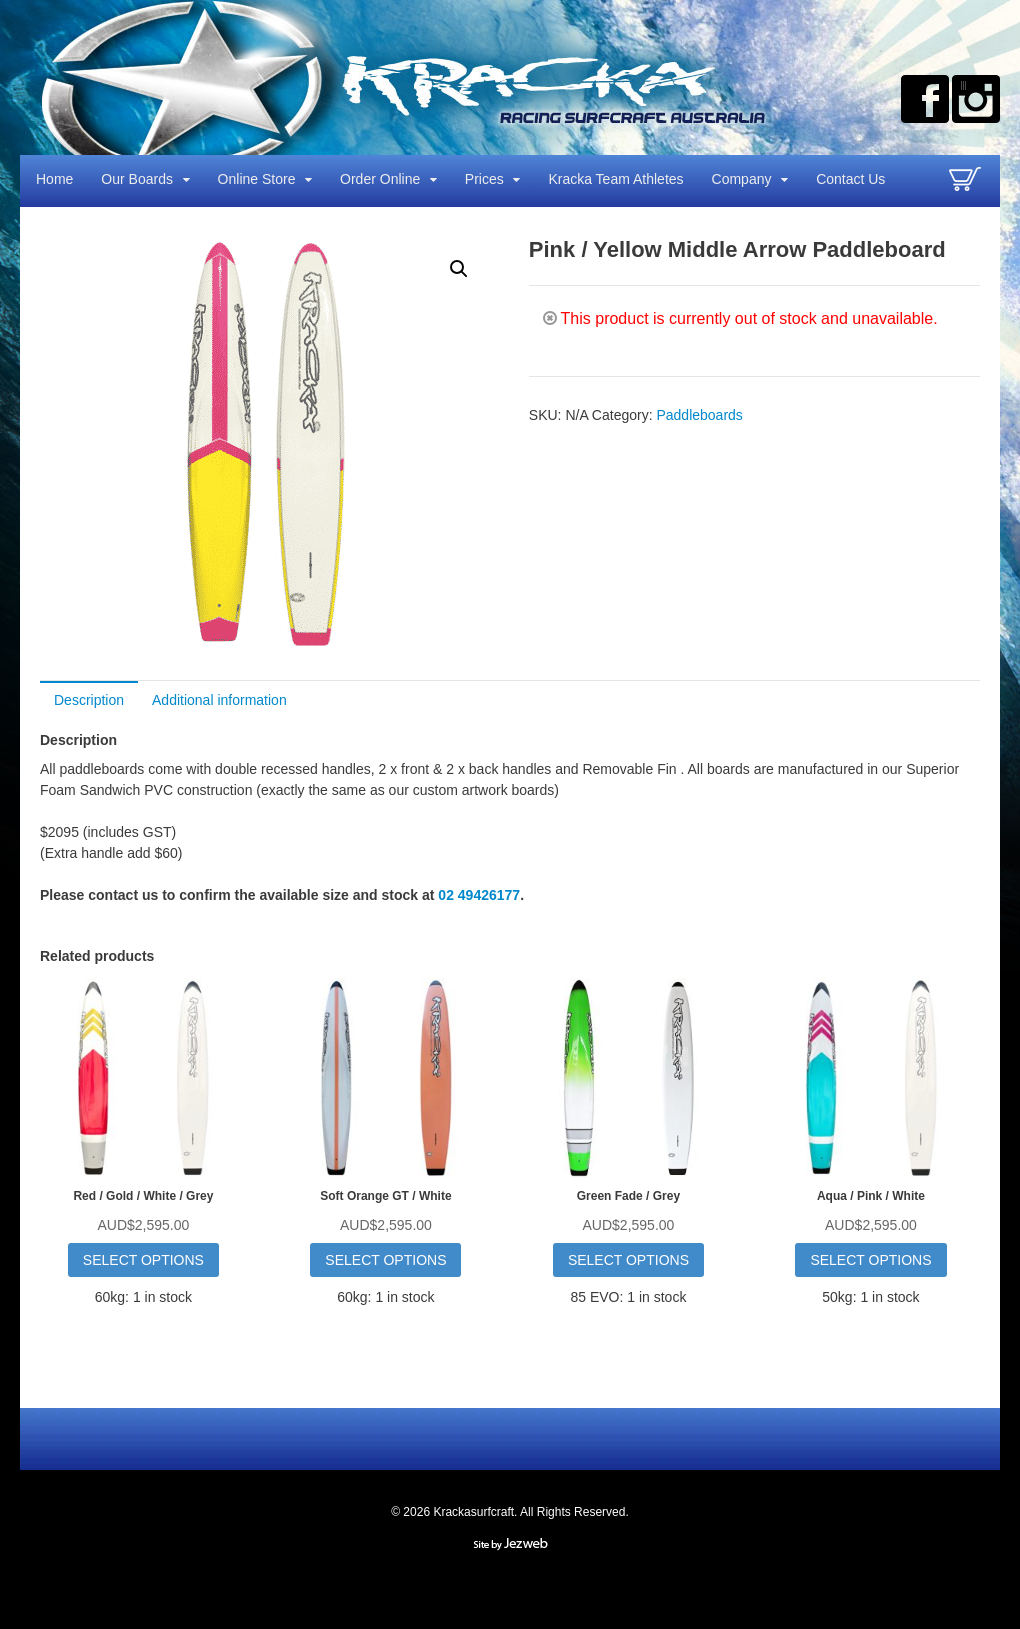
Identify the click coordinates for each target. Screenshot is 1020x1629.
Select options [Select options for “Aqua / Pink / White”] (870, 1260)
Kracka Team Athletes (615, 179)
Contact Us (850, 179)
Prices (484, 179)
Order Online (380, 179)
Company (742, 179)
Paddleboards (699, 415)
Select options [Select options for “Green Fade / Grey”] (628, 1260)
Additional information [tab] (219, 700)
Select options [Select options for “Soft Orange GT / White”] (385, 1260)
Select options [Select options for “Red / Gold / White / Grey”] (143, 1260)
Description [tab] (89, 700)
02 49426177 (479, 895)
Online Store (257, 179)
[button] (459, 269)
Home (54, 179)
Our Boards (137, 179)
